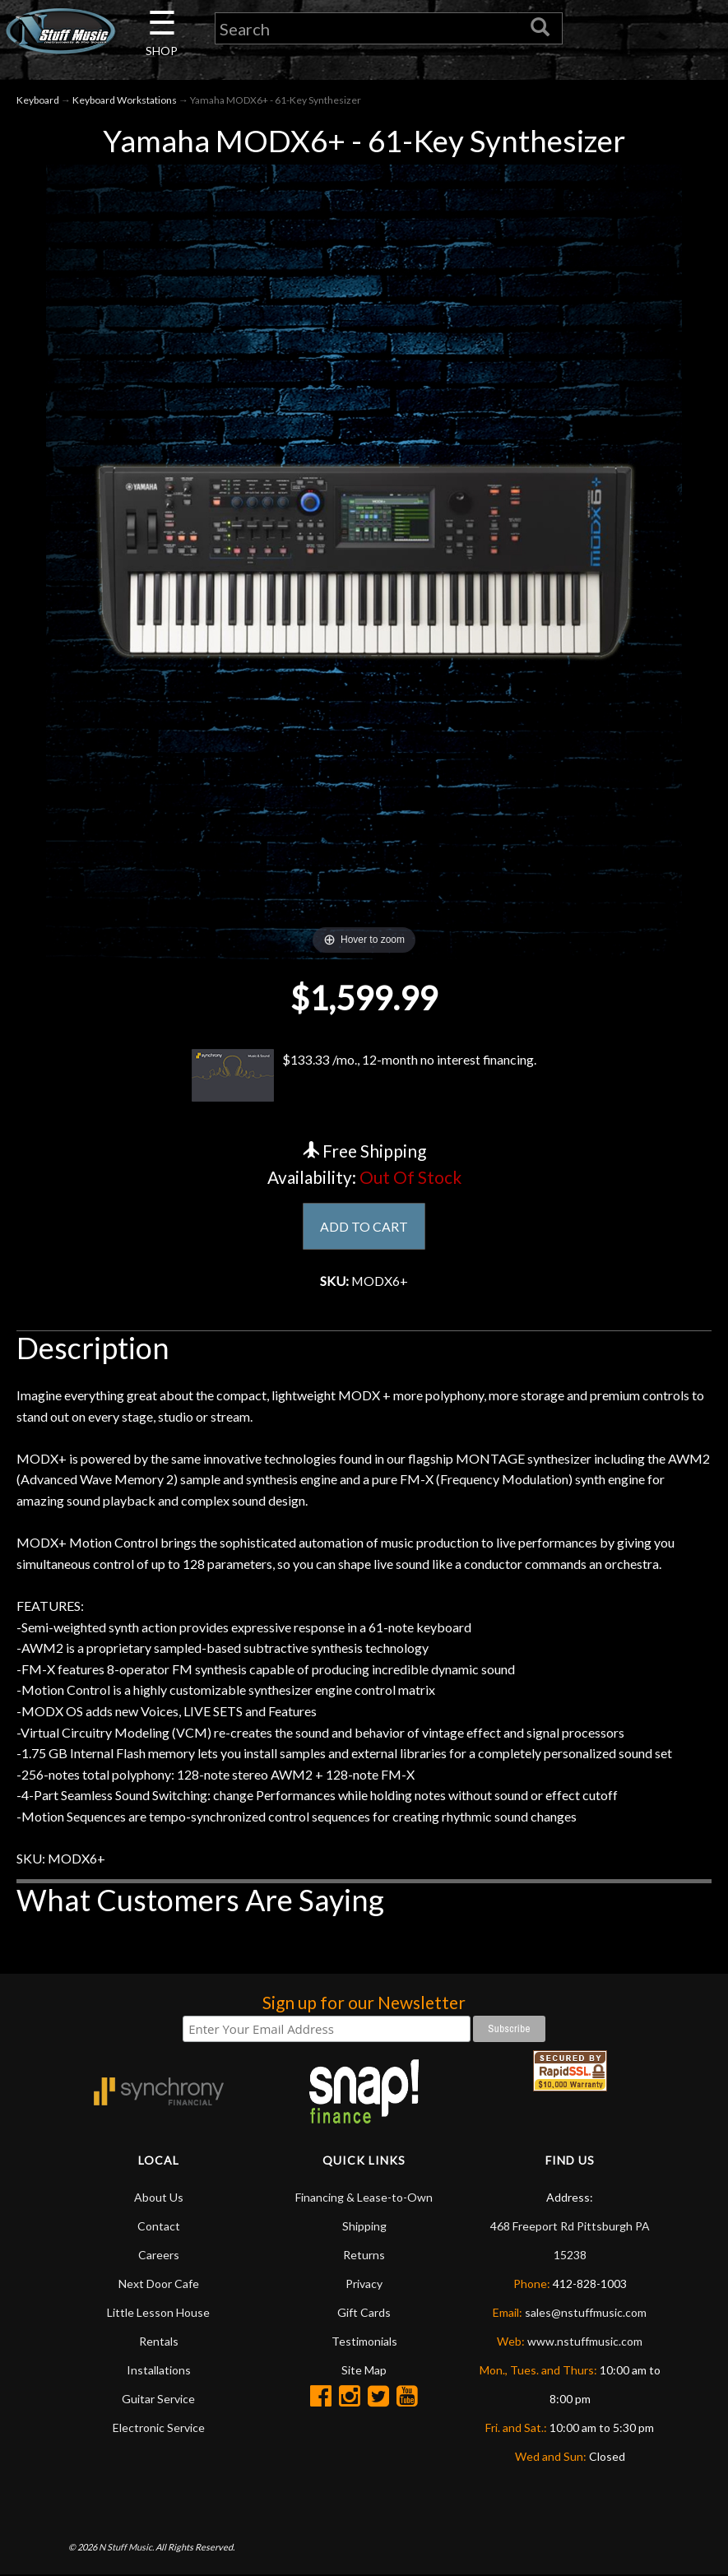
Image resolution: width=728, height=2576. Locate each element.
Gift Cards (364, 2313)
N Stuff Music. (126, 2546)
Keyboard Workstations (124, 100)
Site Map (364, 2371)
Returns (364, 2256)
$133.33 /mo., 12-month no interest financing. (364, 1075)
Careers (158, 2256)
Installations (159, 2371)
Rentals (159, 2342)
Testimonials (364, 2342)
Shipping (364, 2227)
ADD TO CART (364, 1226)
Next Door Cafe (158, 2284)
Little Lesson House (158, 2313)
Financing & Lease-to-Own (364, 2198)
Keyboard (37, 100)
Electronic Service (159, 2428)
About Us (158, 2198)
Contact (158, 2227)
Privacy (364, 2284)
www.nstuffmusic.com (584, 2342)
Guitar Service (158, 2400)
